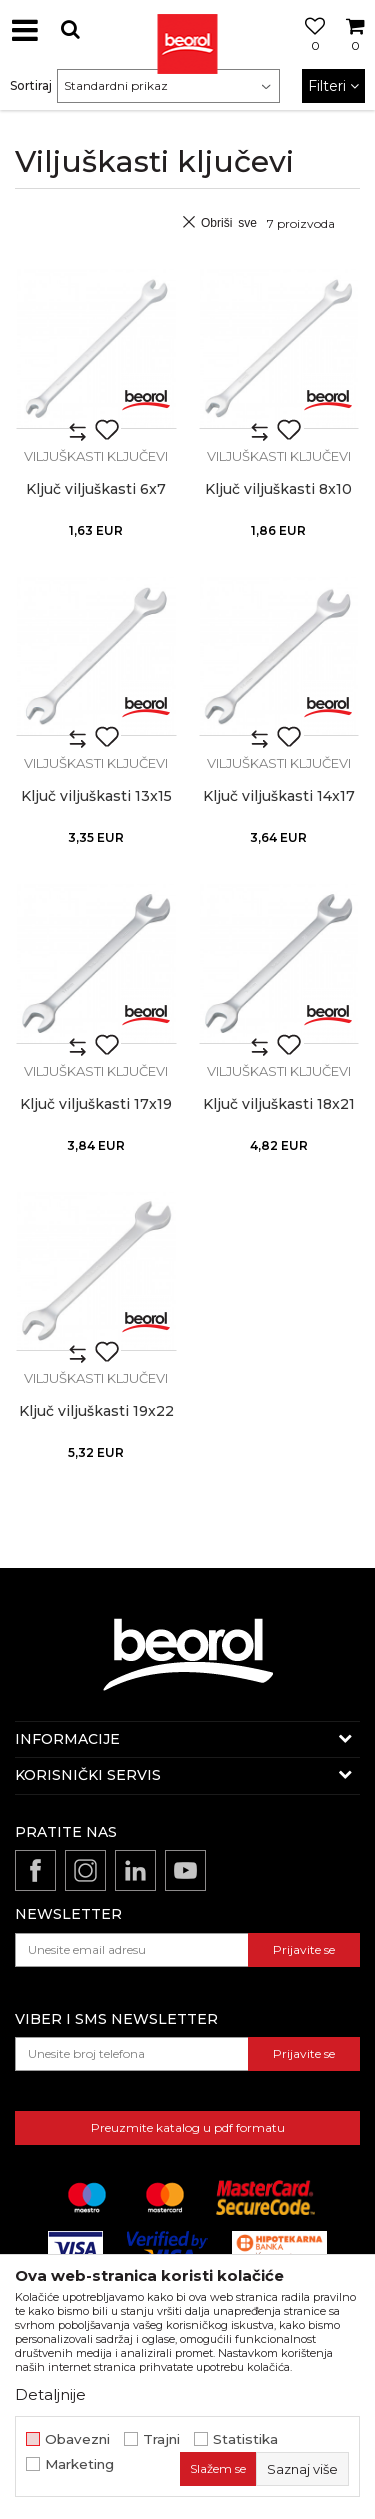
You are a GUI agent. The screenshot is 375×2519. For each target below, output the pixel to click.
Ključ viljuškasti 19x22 (96, 1411)
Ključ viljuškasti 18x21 (279, 1104)
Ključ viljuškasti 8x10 (278, 489)
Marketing (79, 2464)
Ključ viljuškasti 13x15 (96, 796)
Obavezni (77, 2439)
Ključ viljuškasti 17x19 (96, 1104)
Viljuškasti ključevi (96, 456)
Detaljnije (50, 2394)
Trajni (161, 2439)
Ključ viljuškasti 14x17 (279, 796)
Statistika (245, 2439)
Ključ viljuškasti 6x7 (96, 489)
